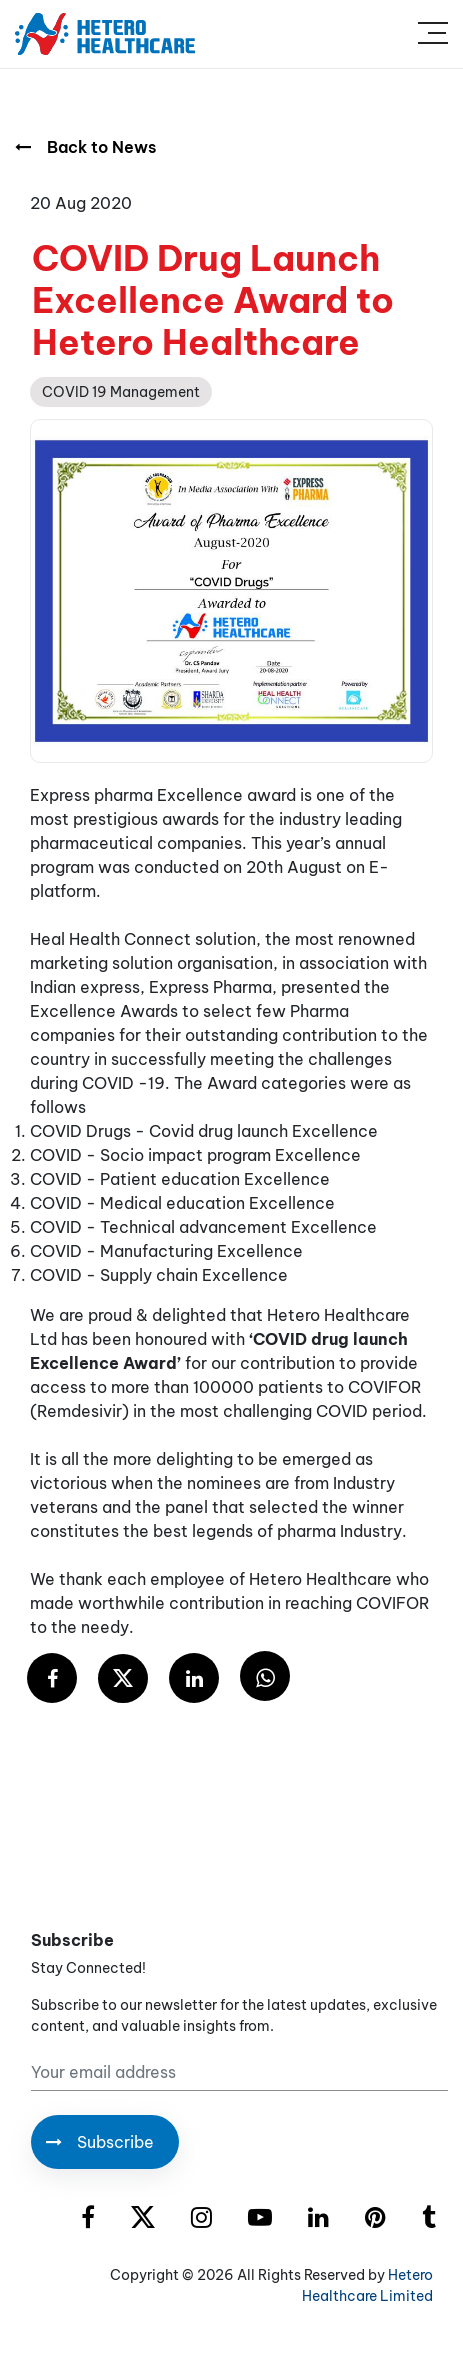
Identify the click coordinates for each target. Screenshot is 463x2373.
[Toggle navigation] (433, 34)
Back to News (85, 147)
